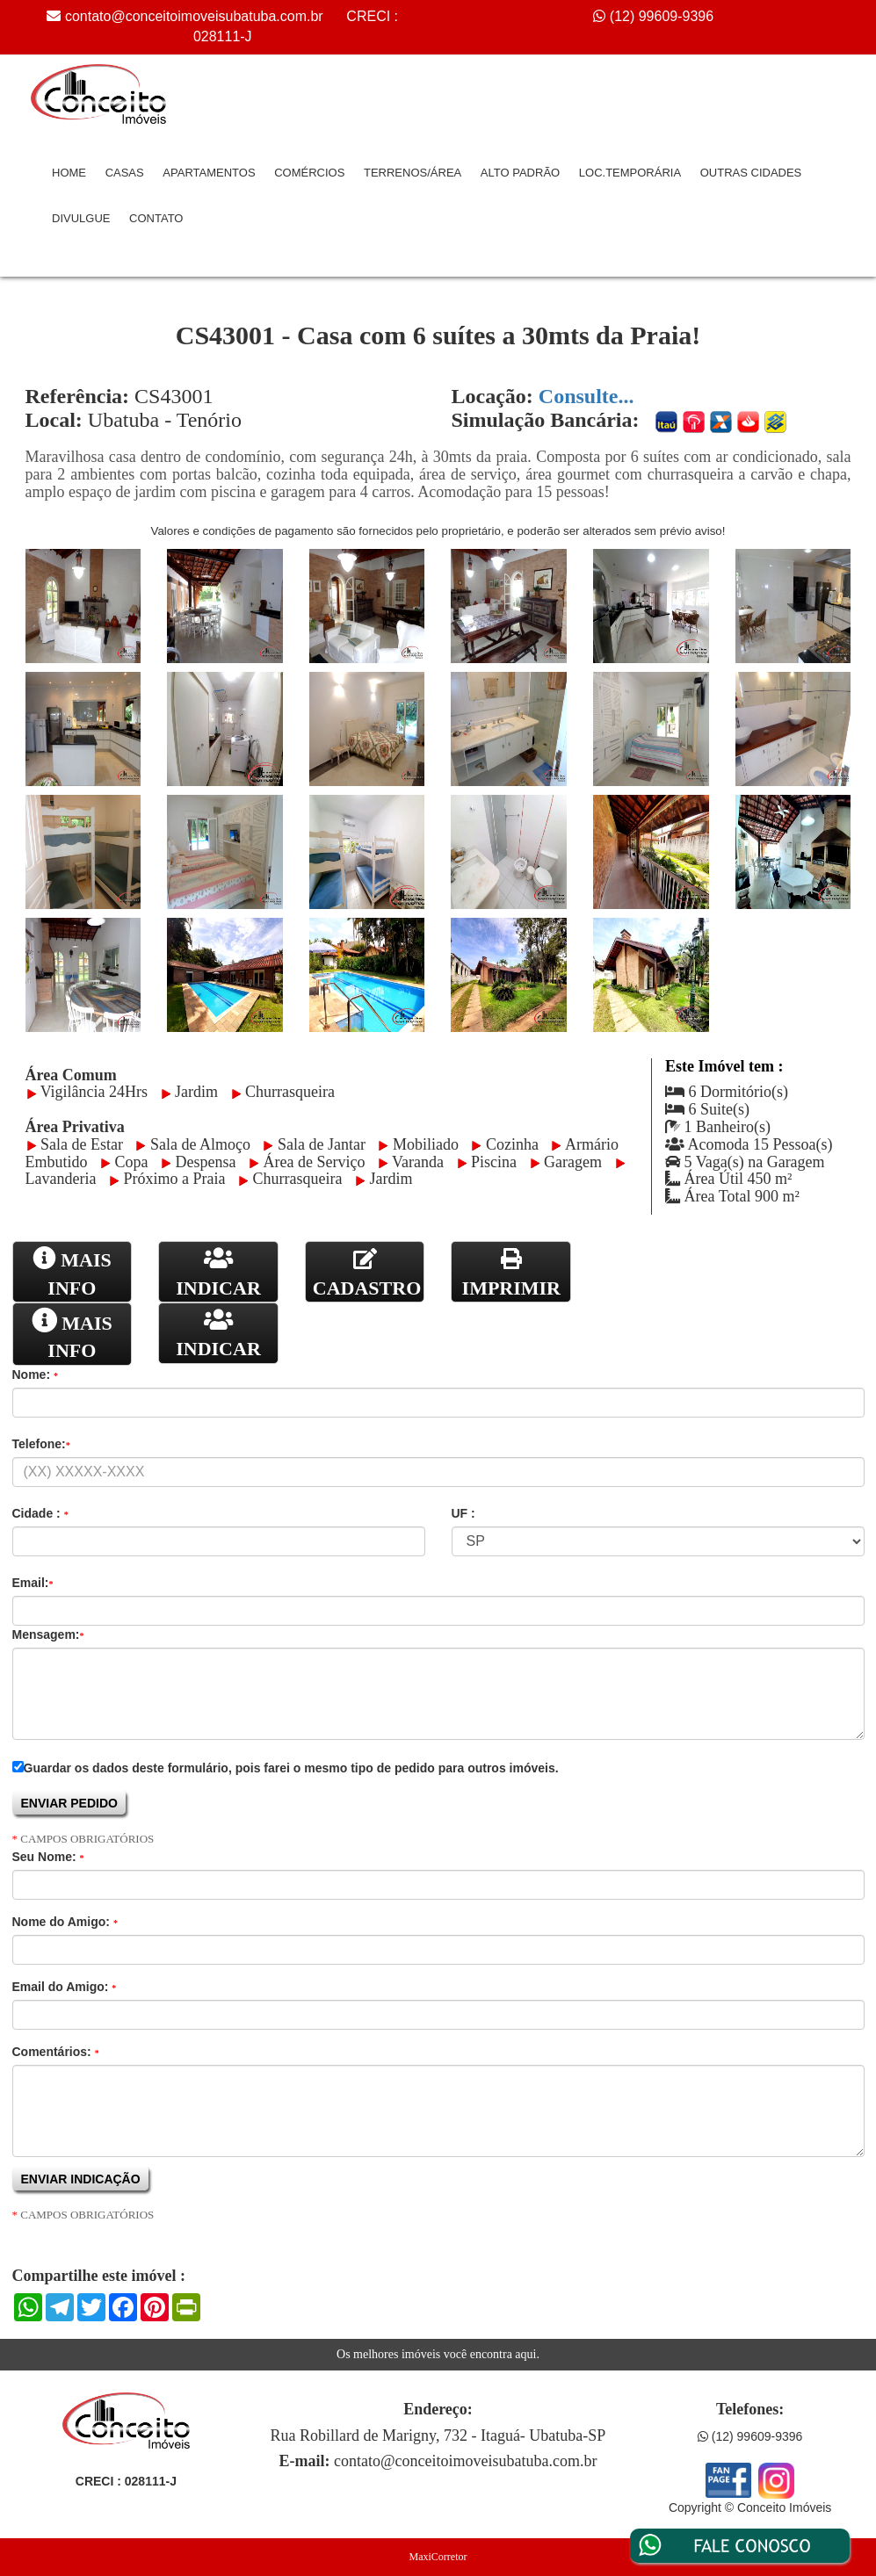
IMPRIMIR (511, 1273)
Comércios (309, 172)
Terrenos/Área (412, 172)
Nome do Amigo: (65, 1922)
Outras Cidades (751, 172)
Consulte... (586, 396)
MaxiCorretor (438, 2557)
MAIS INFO (72, 1272)
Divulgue (81, 218)
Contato (156, 218)
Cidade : (40, 1513)
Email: (33, 1583)
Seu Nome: (48, 1857)
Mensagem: (48, 1634)
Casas (124, 172)
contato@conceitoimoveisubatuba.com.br (194, 16)
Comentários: (55, 2052)
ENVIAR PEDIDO (71, 1803)
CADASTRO (367, 1273)
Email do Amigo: (64, 1987)
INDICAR (218, 1272)
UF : (463, 1513)
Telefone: (41, 1444)
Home (69, 172)
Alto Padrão (520, 172)
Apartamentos (209, 172)
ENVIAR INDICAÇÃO (82, 2179)
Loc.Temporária (630, 172)
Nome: (35, 1374)
